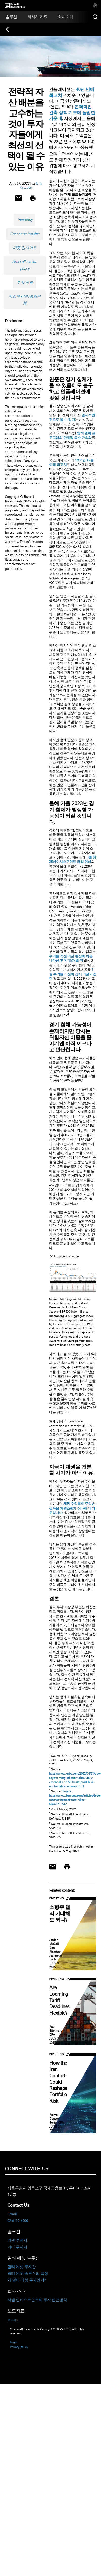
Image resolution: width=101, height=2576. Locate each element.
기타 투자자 (17, 2247)
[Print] (33, 198)
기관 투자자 (17, 2240)
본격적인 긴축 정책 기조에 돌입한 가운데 (72, 112)
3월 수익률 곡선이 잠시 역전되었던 (72, 974)
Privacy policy (19, 2347)
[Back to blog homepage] (10, 29)
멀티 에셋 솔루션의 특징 (27, 2273)
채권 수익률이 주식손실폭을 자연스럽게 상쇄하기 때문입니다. (72, 1508)
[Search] (95, 17)
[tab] (94, 5)
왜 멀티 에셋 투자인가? (26, 2280)
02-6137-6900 (17, 2221)
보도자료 (13, 2320)
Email (12, 2214)
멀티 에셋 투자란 (21, 2266)
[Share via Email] (18, 198)
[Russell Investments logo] (15, 5)
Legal (13, 2342)
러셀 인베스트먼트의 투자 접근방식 (37, 2300)
